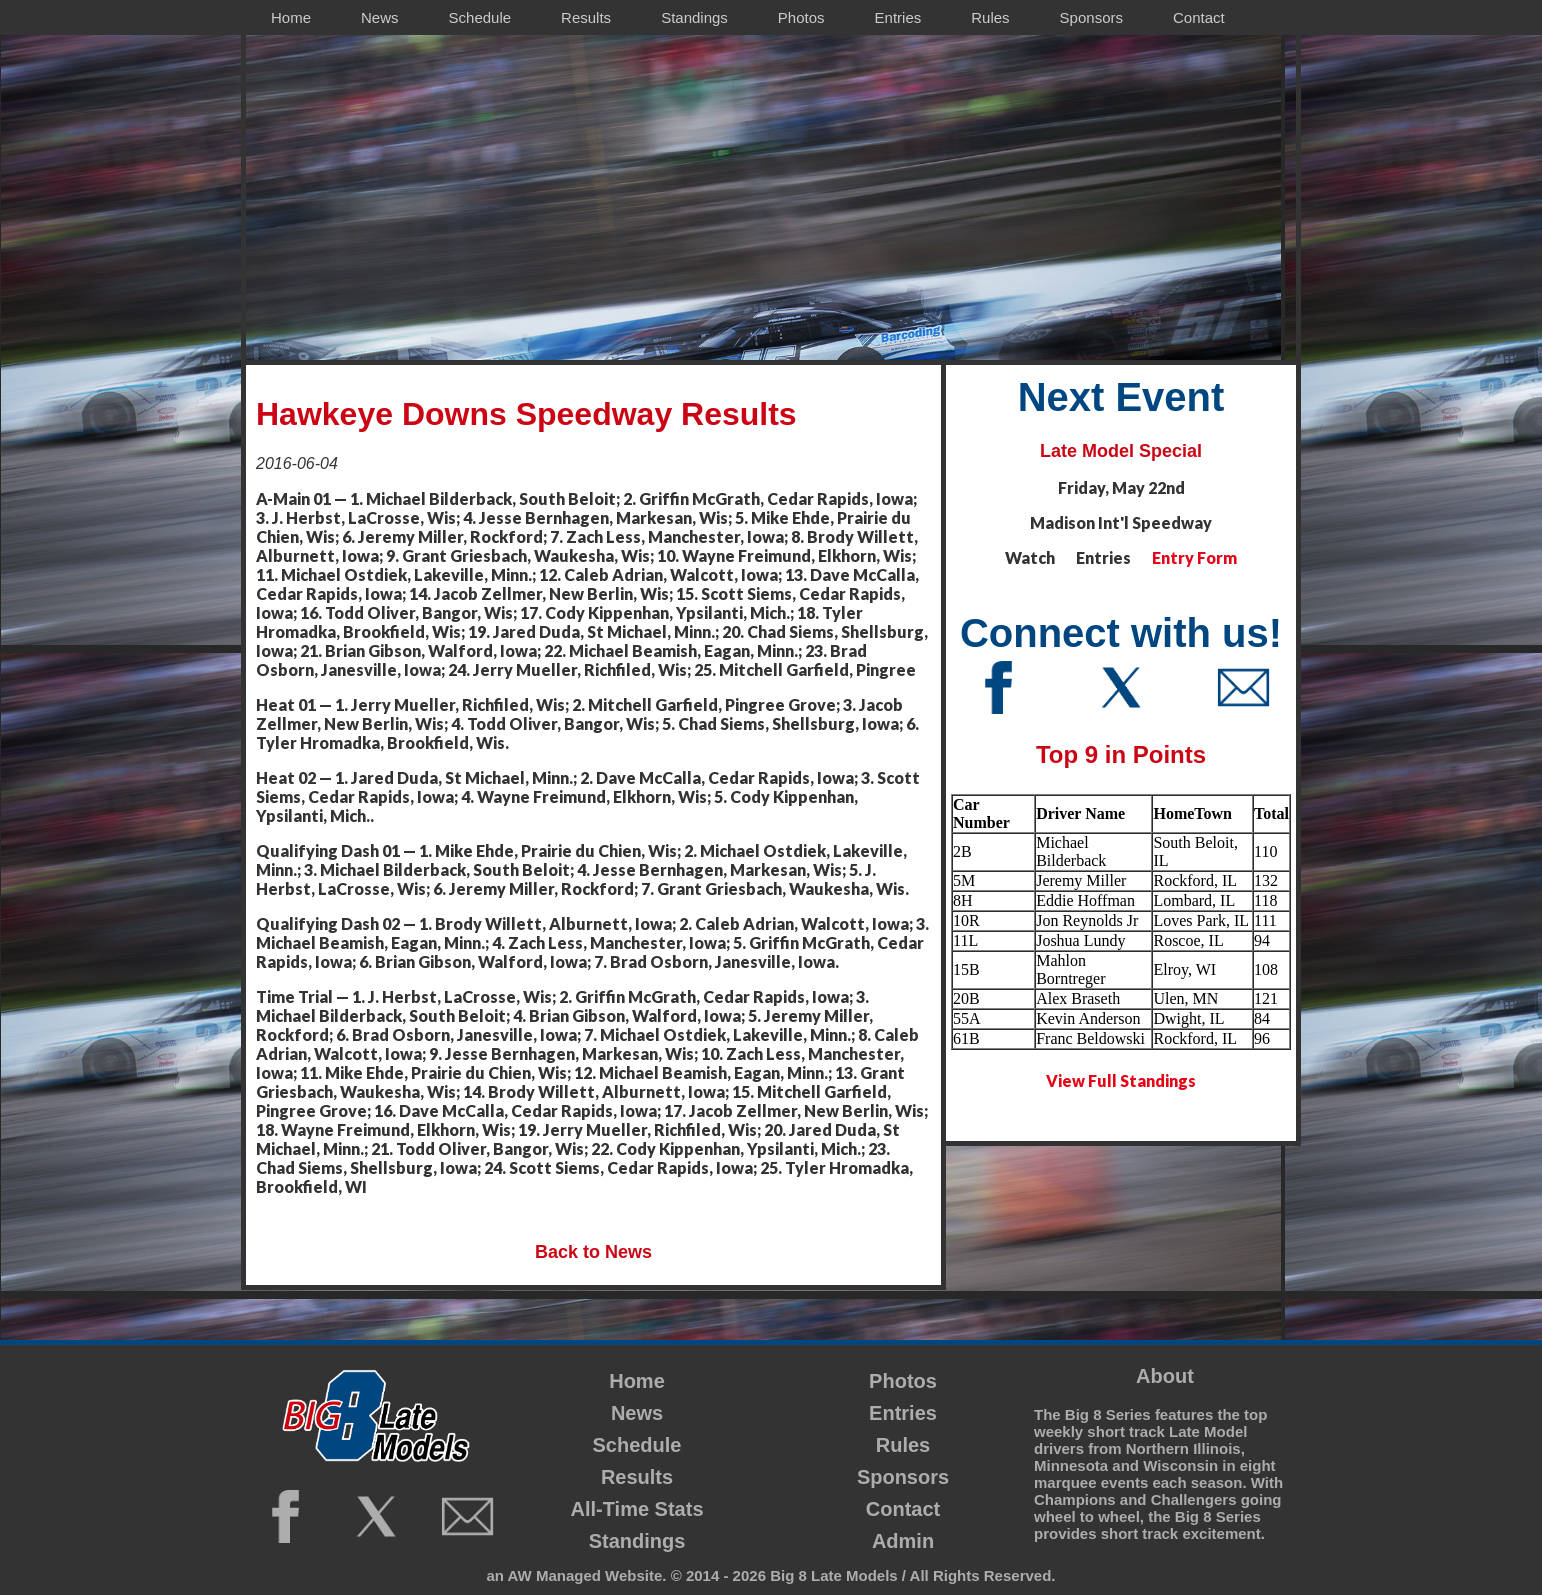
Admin (903, 1541)
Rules (903, 1445)
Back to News (593, 1252)
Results (637, 1477)
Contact (903, 1509)
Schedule (637, 1445)
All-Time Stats (637, 1509)
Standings (637, 1541)
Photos (903, 1381)
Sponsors (903, 1477)
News (637, 1413)
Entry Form (1194, 557)
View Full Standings (1121, 1080)
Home (637, 1381)
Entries (903, 1413)
